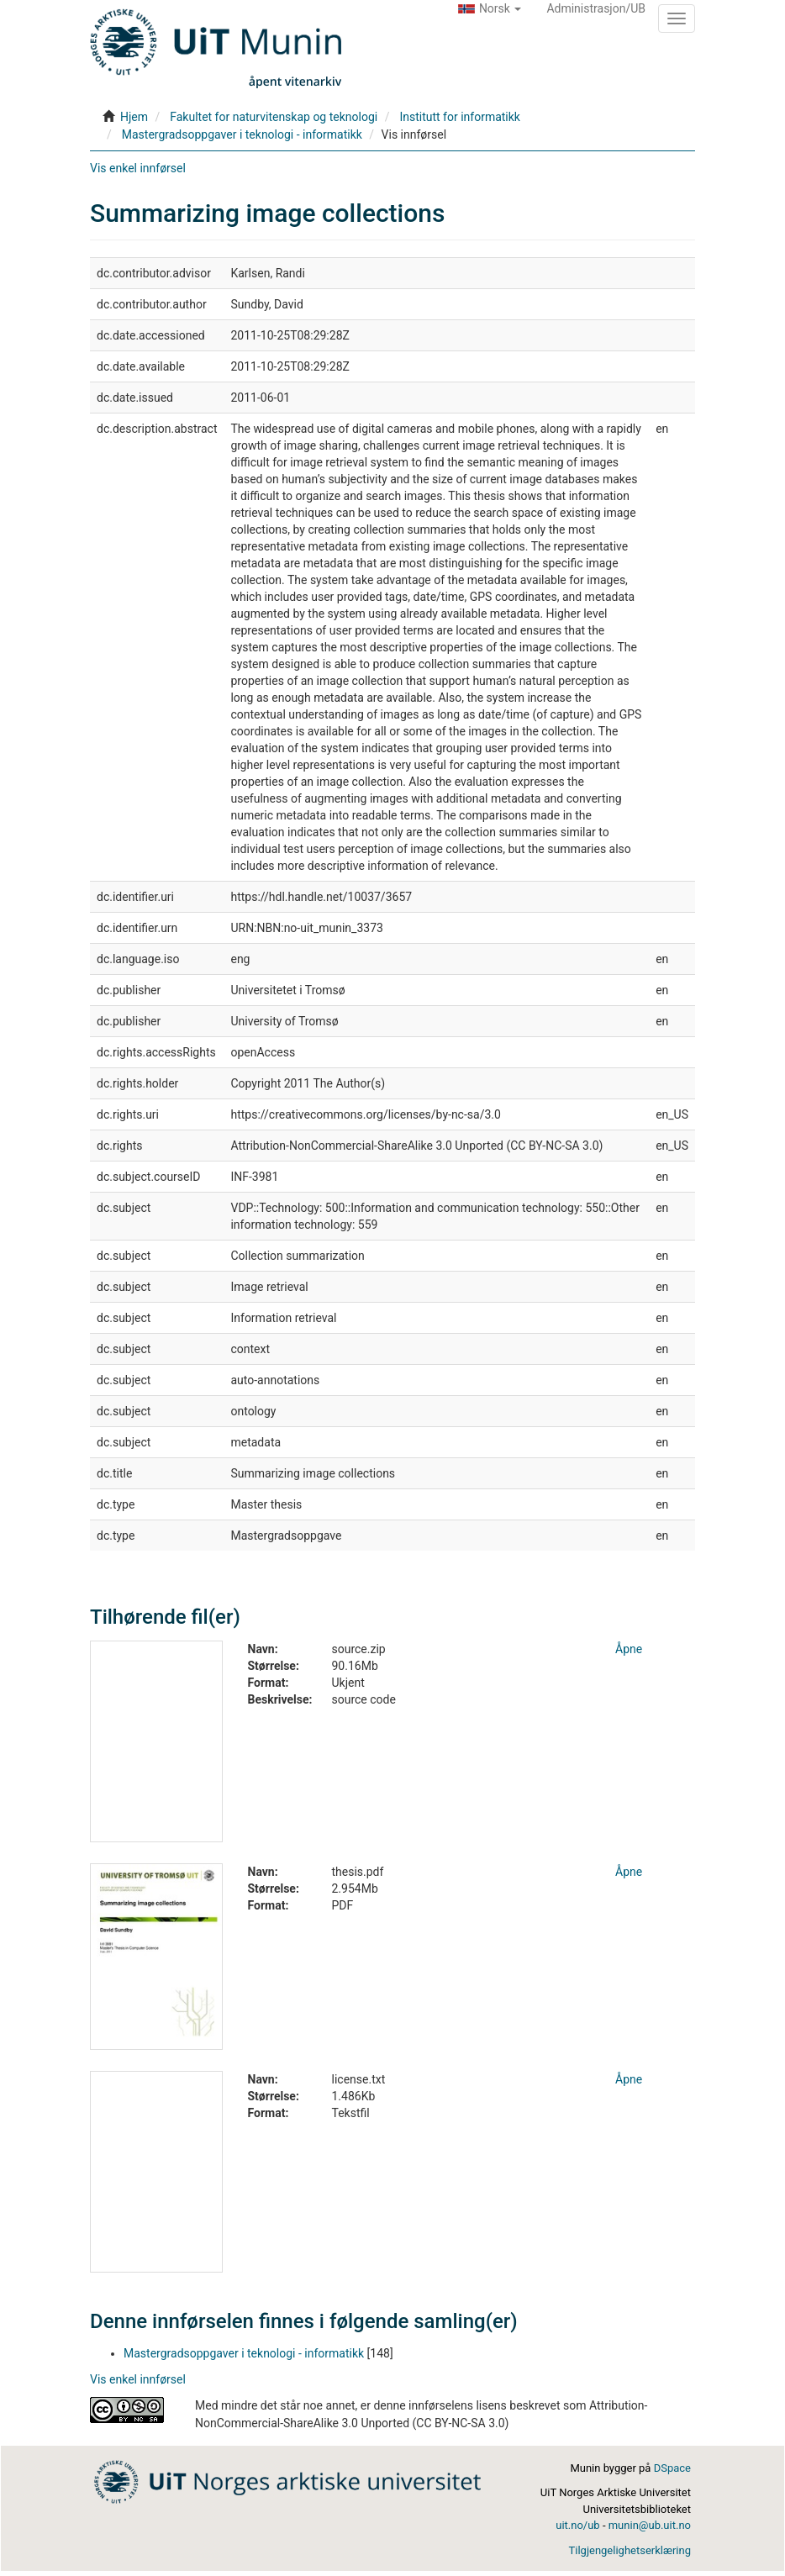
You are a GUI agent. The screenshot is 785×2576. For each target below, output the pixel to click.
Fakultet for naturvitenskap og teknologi (273, 117)
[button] (490, 8)
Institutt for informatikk (459, 117)
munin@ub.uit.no (650, 2525)
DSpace (672, 2468)
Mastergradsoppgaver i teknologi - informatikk (242, 134)
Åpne (628, 1649)
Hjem (134, 117)
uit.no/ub (577, 2525)
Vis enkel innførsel (138, 168)
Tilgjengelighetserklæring (630, 2550)
